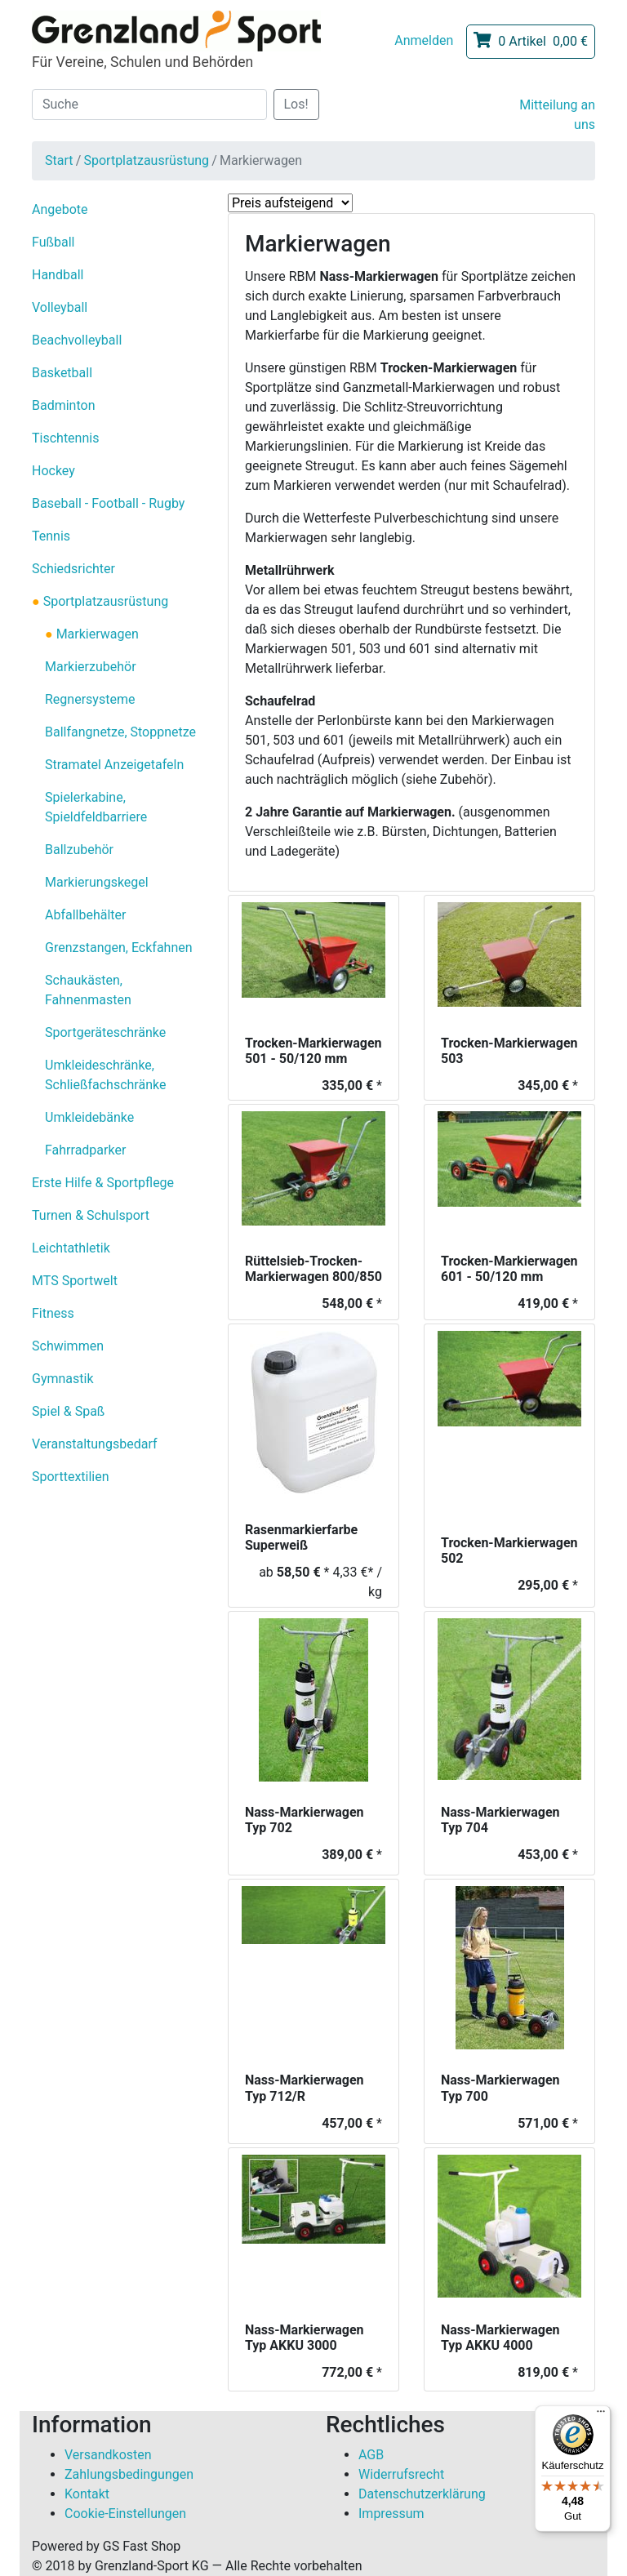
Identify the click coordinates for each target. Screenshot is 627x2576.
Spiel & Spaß (68, 1411)
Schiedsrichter (73, 568)
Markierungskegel (97, 882)
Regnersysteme (90, 699)
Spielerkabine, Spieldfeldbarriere (96, 807)
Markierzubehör (90, 666)
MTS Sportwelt (75, 1280)
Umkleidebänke (89, 1117)
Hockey (53, 470)
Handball (57, 275)
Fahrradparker (85, 1150)
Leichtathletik (71, 1248)
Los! (296, 104)
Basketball (62, 372)
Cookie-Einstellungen (125, 2513)
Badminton (64, 405)
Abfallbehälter (85, 915)
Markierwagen (96, 634)
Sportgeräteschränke (105, 1032)
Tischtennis (65, 438)
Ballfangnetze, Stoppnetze (120, 732)
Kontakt (86, 2494)
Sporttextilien (70, 1476)
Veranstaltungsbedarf (95, 1444)
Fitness (53, 1313)
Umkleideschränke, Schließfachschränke (105, 1074)
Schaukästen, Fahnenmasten (88, 990)
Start (59, 160)
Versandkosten (108, 2455)
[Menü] (601, 2415)
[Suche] (149, 104)
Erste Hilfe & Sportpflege (103, 1182)
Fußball (53, 242)
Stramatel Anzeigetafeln (114, 764)
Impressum (391, 2513)
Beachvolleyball (77, 340)
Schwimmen (68, 1346)
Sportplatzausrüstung (146, 160)
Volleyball (59, 307)
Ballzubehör (79, 849)
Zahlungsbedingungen (128, 2474)
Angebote (60, 209)
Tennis (51, 536)
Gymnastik (63, 1378)
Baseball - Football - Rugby (108, 503)
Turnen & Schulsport (90, 1215)
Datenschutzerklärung (422, 2494)
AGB (371, 2455)
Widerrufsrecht (401, 2474)
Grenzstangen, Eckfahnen (119, 947)
